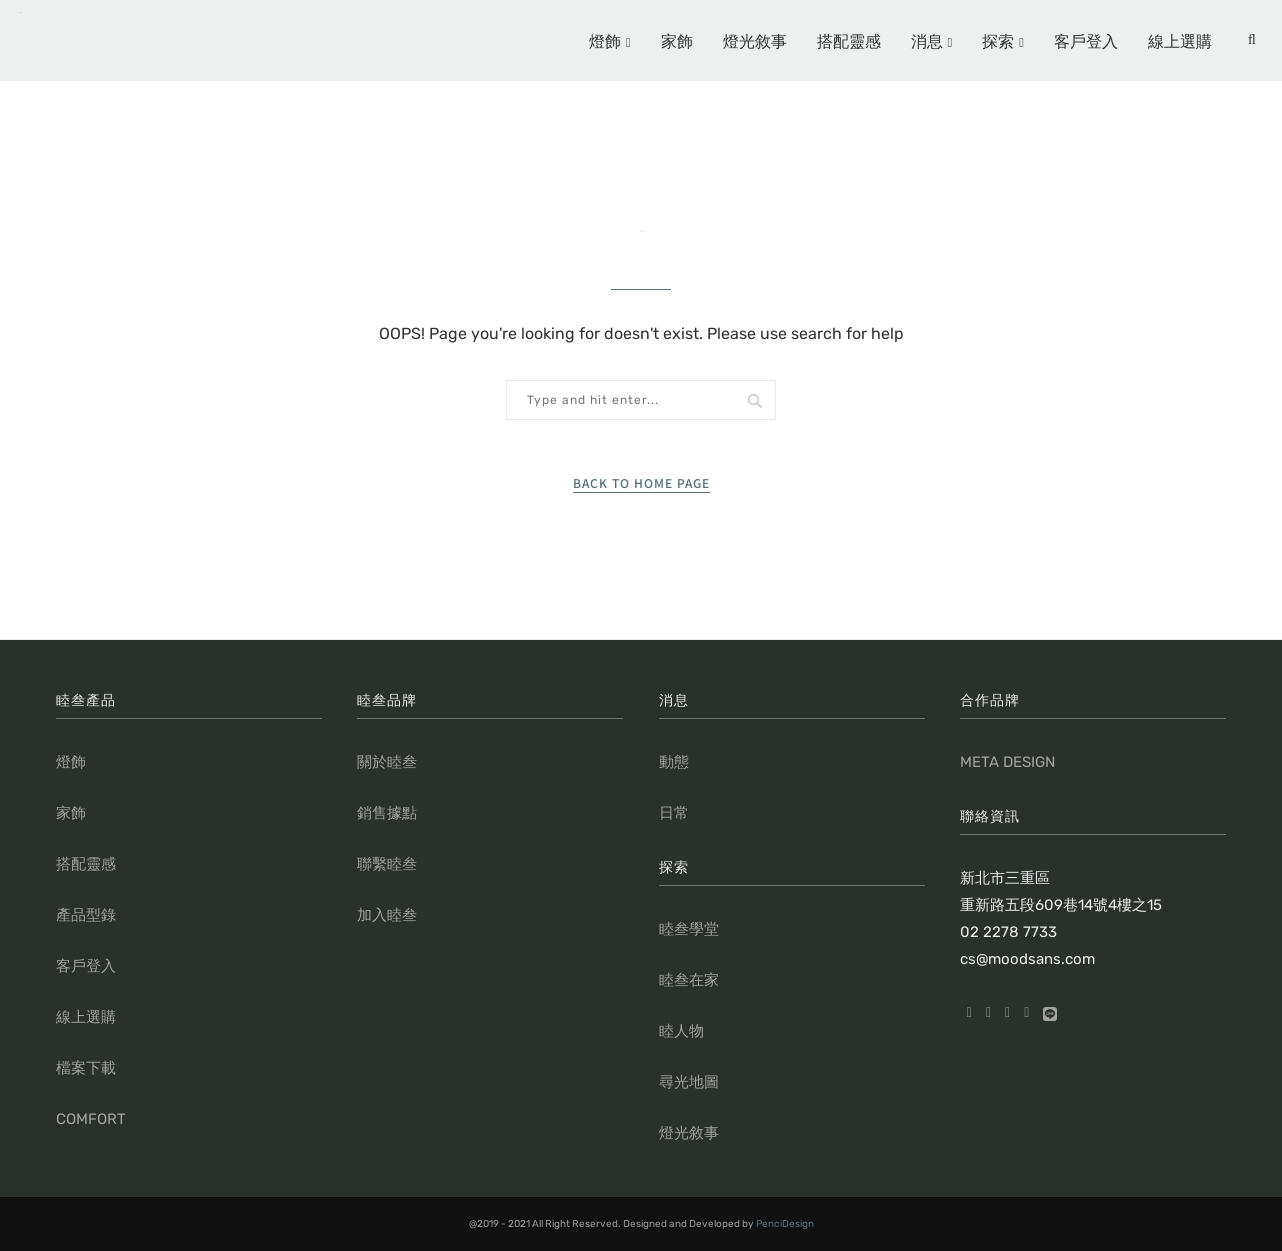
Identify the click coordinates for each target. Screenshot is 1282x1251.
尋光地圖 (689, 1082)
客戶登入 (1086, 40)
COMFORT (91, 1119)
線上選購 (1180, 40)
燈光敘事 (755, 40)
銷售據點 (387, 813)
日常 (674, 813)
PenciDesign (785, 1224)
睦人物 (681, 1031)
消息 (927, 40)
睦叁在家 (689, 980)
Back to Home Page (641, 482)
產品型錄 (86, 915)
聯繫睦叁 (387, 864)
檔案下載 (86, 1068)
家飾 (677, 40)
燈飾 (605, 40)
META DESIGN (1007, 762)
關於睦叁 (387, 762)
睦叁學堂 (689, 929)
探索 (998, 40)
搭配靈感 (849, 40)
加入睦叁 (387, 915)
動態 (674, 762)
